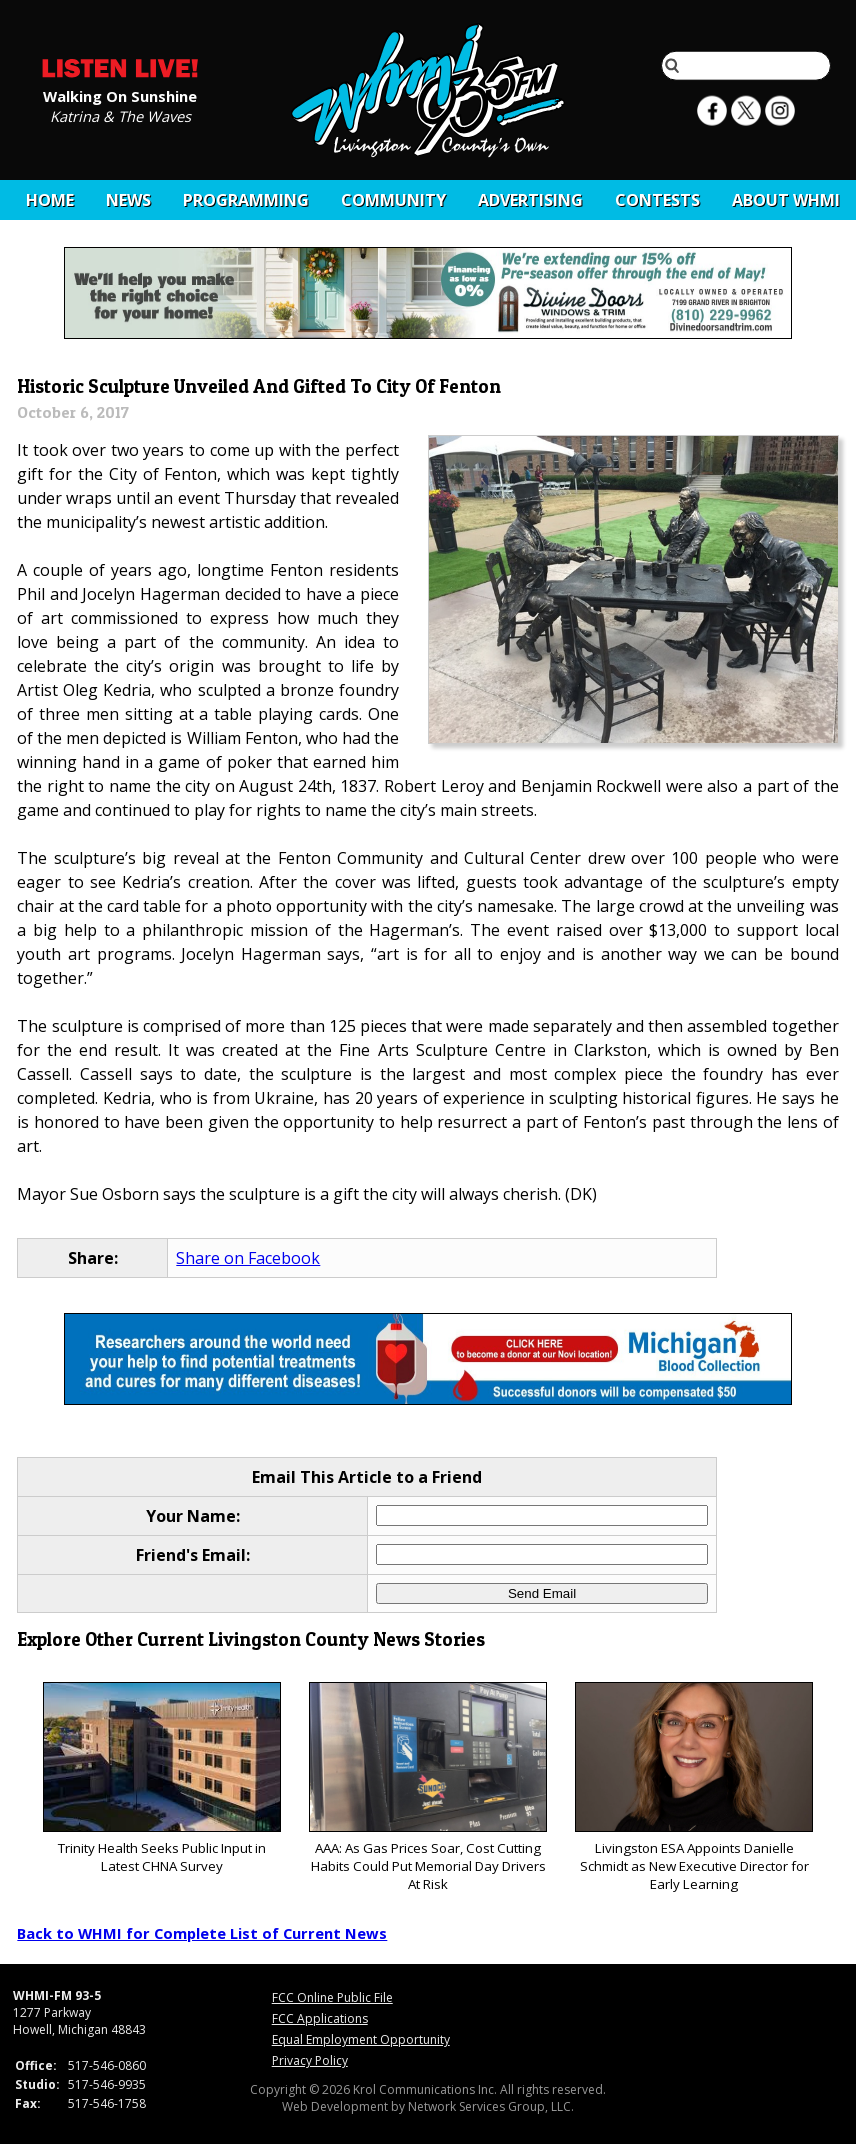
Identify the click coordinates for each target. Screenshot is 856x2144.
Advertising (530, 200)
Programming (246, 200)
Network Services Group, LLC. (491, 2106)
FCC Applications (320, 2018)
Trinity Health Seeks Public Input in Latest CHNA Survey (161, 1778)
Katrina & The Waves (120, 115)
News (128, 200)
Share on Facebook (248, 1258)
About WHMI (786, 200)
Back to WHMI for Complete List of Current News (202, 1933)
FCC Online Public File (332, 1997)
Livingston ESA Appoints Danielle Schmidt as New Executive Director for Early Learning (693, 1787)
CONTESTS (657, 200)
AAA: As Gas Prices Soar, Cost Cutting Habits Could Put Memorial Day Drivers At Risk (427, 1787)
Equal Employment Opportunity (361, 2039)
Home (50, 200)
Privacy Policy (310, 2060)
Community (393, 200)
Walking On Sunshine (120, 95)
